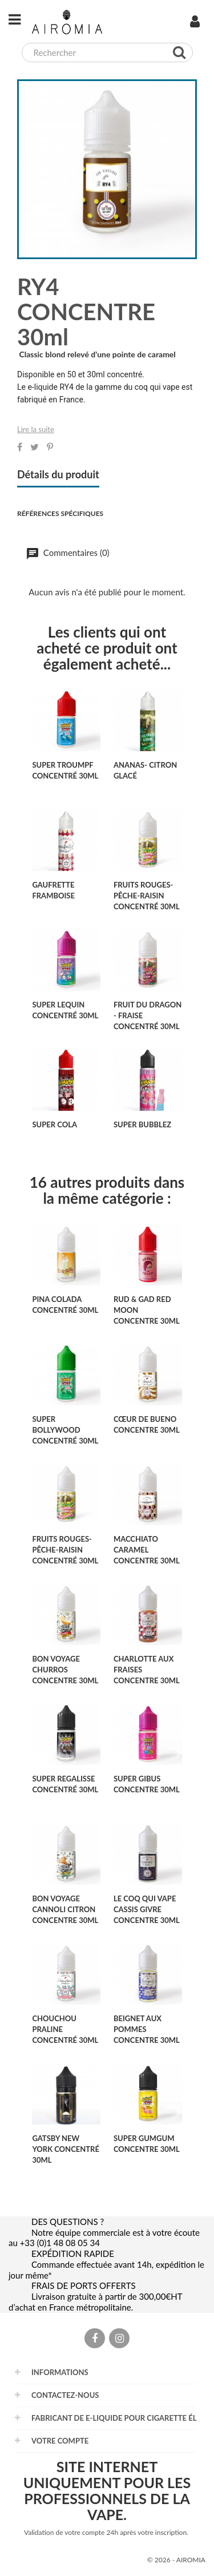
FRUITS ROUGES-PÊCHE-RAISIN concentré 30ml (147, 895)
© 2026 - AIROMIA (176, 2559)
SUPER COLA (54, 1124)
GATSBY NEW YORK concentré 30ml (65, 2149)
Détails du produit (58, 475)
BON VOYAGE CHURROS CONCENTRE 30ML (65, 1669)
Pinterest (50, 447)
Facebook (94, 2345)
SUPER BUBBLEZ (142, 1124)
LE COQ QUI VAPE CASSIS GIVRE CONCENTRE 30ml (147, 1909)
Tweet (34, 447)
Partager (19, 447)
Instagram (119, 2345)
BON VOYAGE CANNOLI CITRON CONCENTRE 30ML (65, 1909)
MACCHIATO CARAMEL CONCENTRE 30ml (147, 1549)
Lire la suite (35, 429)
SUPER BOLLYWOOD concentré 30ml (65, 1429)
